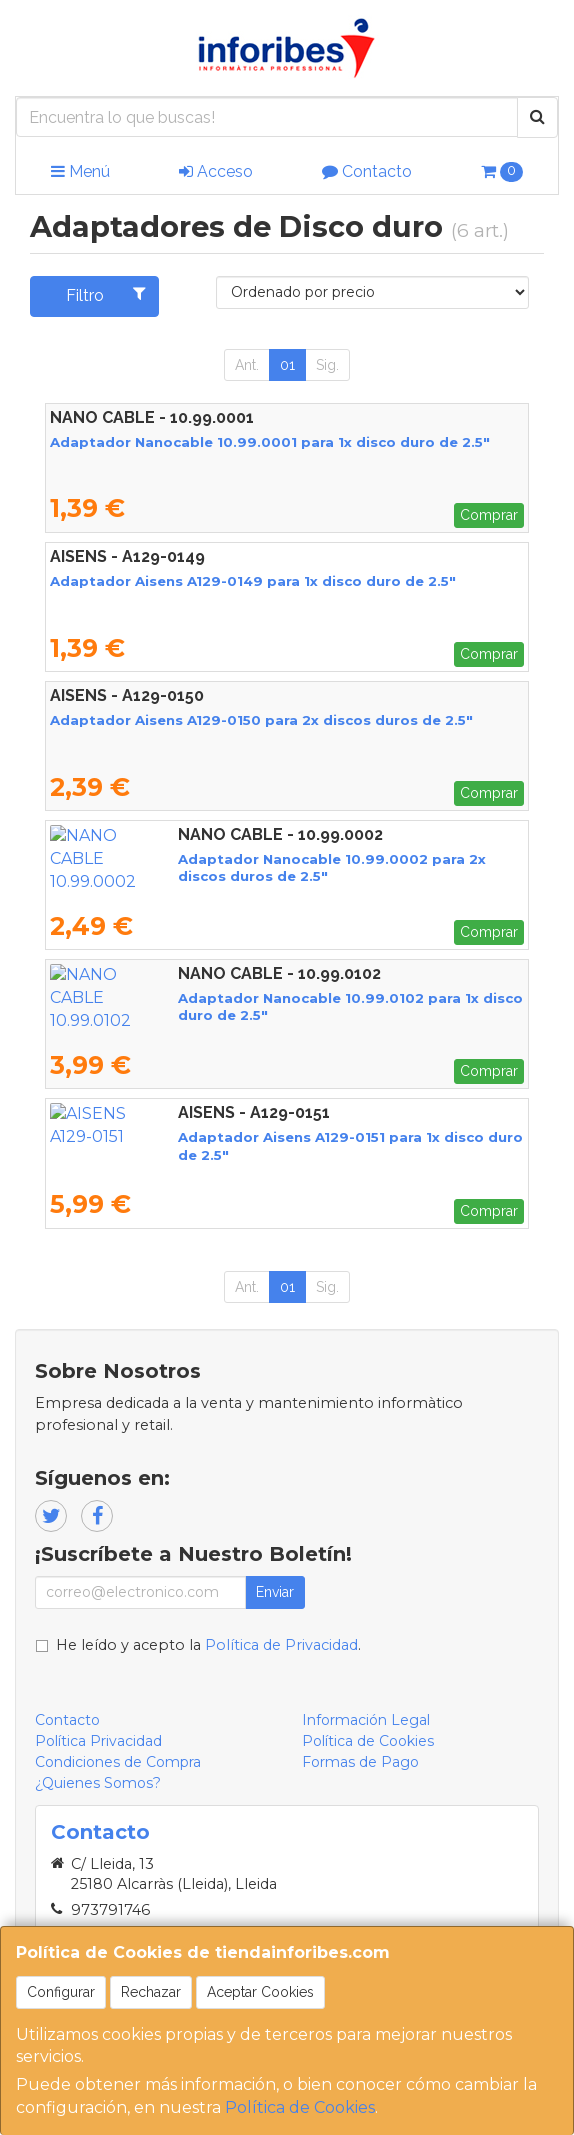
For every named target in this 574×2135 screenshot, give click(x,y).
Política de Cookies (300, 2107)
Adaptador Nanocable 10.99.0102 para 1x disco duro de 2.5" (269, 998)
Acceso (216, 171)
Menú (80, 171)
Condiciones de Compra (118, 1762)
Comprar (489, 515)
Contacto (367, 171)
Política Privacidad (98, 1741)
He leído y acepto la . (208, 1645)
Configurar (61, 1992)
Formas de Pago (360, 1762)
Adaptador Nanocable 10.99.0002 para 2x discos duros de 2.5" (281, 859)
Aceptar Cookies (260, 1992)
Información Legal (366, 1720)
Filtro (105, 295)
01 (287, 365)
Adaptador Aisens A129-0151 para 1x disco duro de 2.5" (250, 1137)
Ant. (247, 365)
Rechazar (151, 1992)
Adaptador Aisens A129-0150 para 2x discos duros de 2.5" (261, 720)
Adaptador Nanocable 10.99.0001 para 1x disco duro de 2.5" (270, 442)
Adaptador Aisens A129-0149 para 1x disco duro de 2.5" (253, 581)
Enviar (275, 1592)
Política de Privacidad (281, 1645)
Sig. (327, 365)
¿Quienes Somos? (98, 1783)
